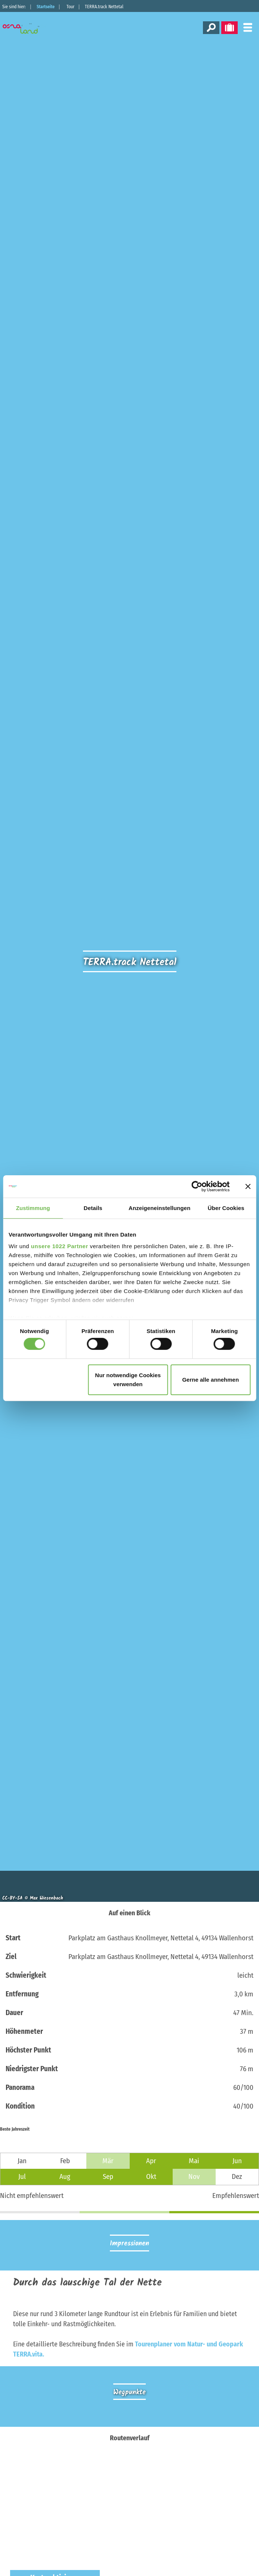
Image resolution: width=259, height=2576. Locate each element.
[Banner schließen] (247, 1186)
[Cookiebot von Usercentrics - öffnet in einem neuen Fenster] (196, 1186)
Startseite (46, 6)
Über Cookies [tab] (226, 1207)
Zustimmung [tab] (33, 1207)
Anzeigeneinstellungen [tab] (159, 1207)
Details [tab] (93, 1207)
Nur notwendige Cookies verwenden (128, 1379)
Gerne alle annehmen (210, 1379)
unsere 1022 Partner (59, 1246)
